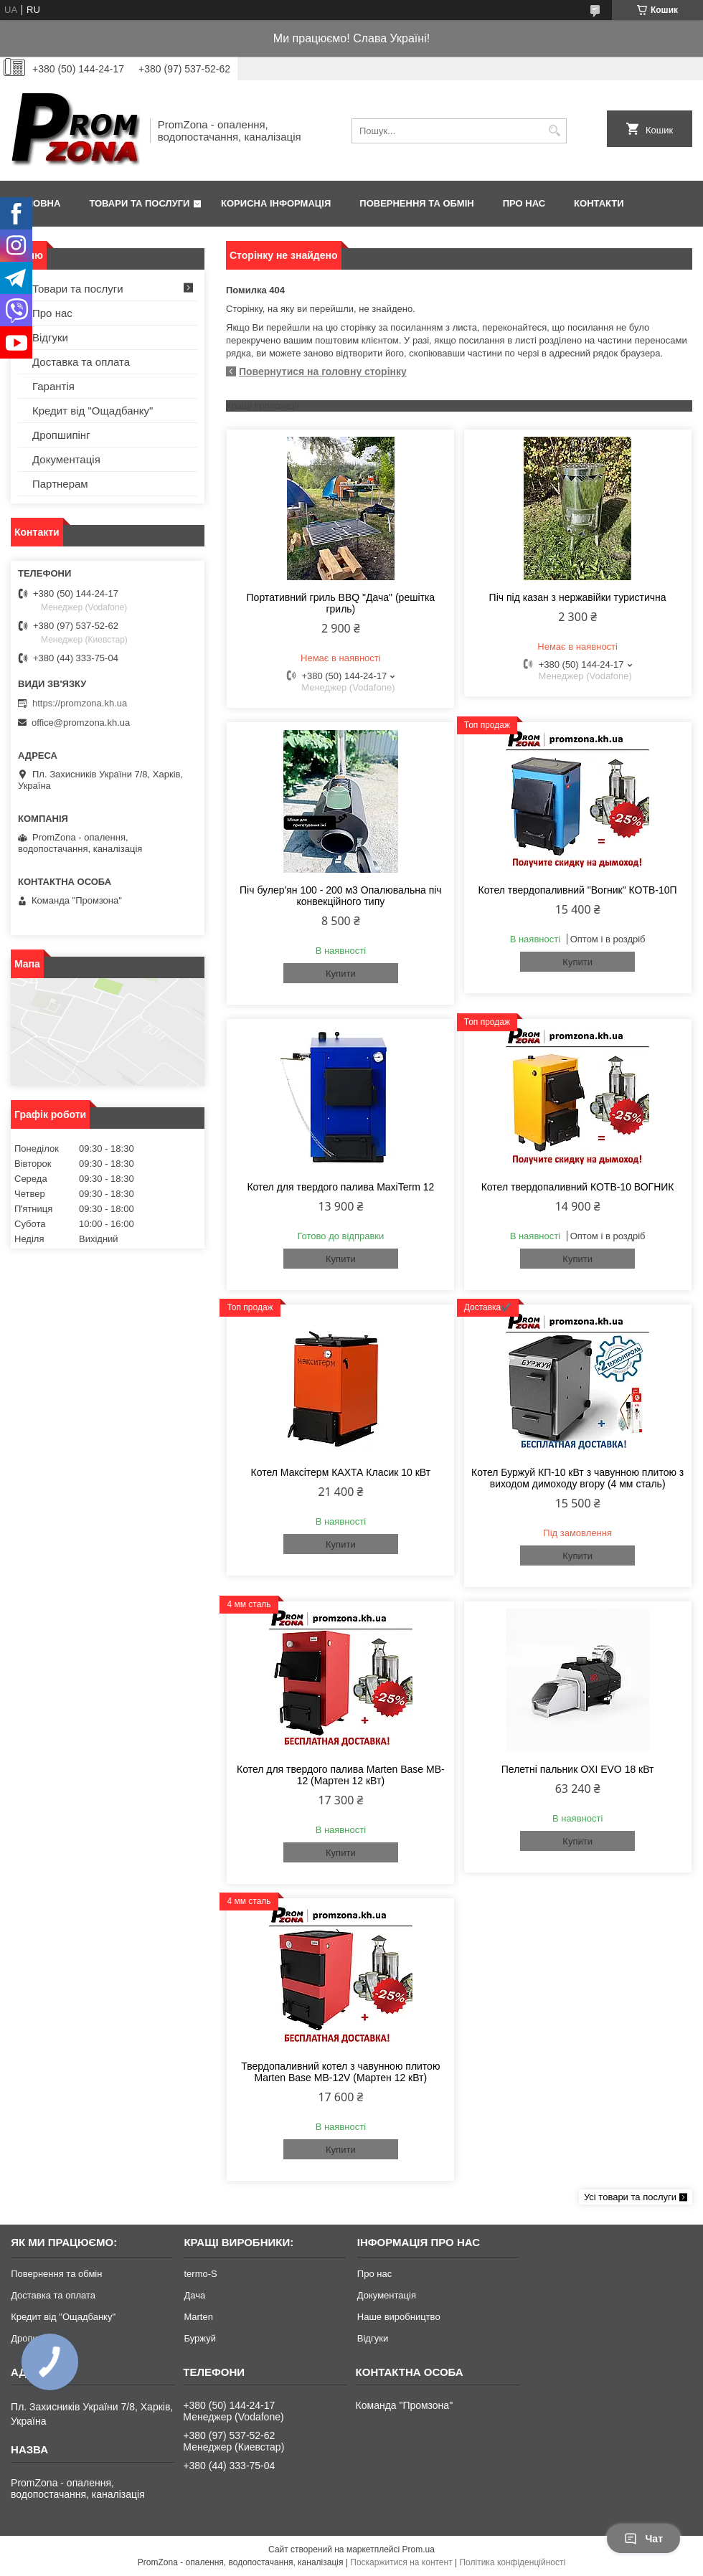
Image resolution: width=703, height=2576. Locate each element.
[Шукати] (554, 130)
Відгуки (50, 337)
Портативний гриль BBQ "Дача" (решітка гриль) (341, 603)
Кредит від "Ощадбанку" (92, 410)
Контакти (599, 203)
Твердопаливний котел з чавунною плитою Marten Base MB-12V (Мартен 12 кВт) (340, 2071)
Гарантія (53, 386)
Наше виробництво (398, 2316)
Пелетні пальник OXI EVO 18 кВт (577, 1769)
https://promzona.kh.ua (79, 703)
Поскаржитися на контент (401, 2562)
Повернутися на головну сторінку (323, 371)
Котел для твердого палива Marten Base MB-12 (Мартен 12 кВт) (341, 1774)
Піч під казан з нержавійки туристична (577, 597)
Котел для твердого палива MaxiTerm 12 (340, 1187)
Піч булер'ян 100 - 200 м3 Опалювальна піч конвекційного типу (341, 895)
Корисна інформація (276, 203)
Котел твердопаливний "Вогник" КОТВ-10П (577, 890)
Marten (198, 2316)
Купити (341, 973)
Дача (194, 2295)
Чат (643, 2538)
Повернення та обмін (416, 203)
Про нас (524, 203)
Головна (37, 203)
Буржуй (199, 2338)
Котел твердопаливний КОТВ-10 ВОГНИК (577, 1187)
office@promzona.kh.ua (81, 722)
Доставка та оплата (81, 362)
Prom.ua (418, 2549)
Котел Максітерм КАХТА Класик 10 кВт (341, 1472)
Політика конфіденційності (512, 2562)
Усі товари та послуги (630, 2197)
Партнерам (60, 484)
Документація (66, 459)
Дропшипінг (61, 435)
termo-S (200, 2273)
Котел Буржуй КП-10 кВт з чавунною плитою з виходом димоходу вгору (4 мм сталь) (577, 1478)
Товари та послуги (139, 203)
